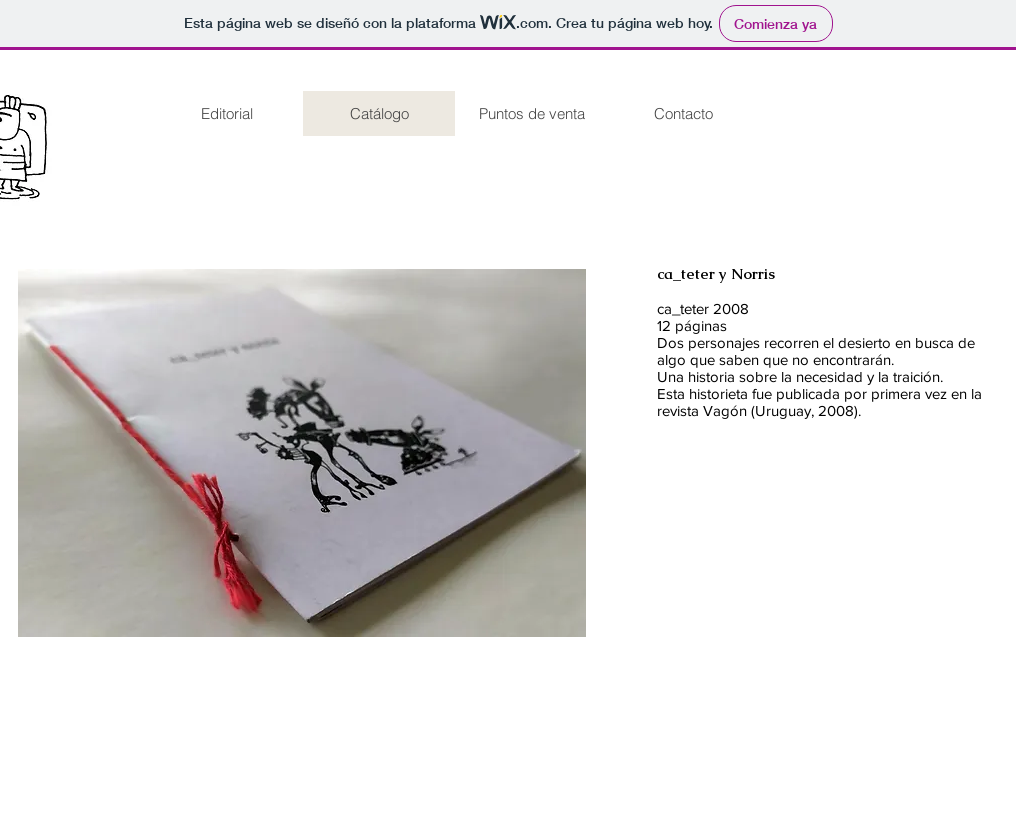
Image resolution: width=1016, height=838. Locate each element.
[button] (302, 453)
